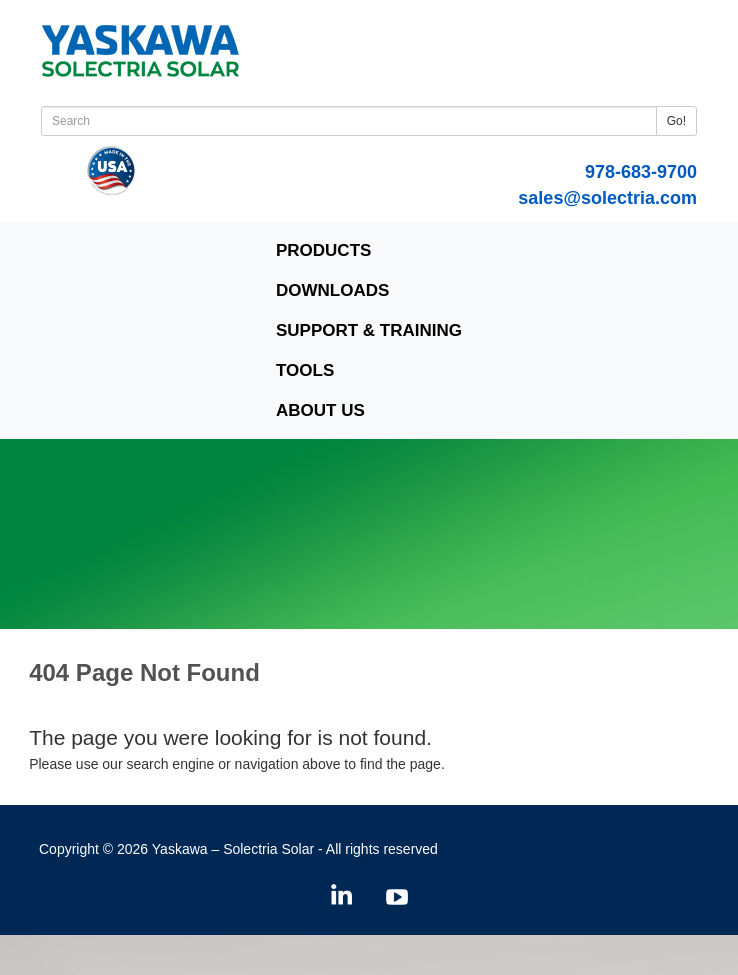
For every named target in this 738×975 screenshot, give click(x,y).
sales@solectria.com (607, 198)
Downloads (332, 290)
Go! (676, 121)
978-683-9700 (641, 172)
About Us (320, 410)
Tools (305, 370)
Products (323, 250)
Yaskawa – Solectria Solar (233, 849)
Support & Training (369, 330)
